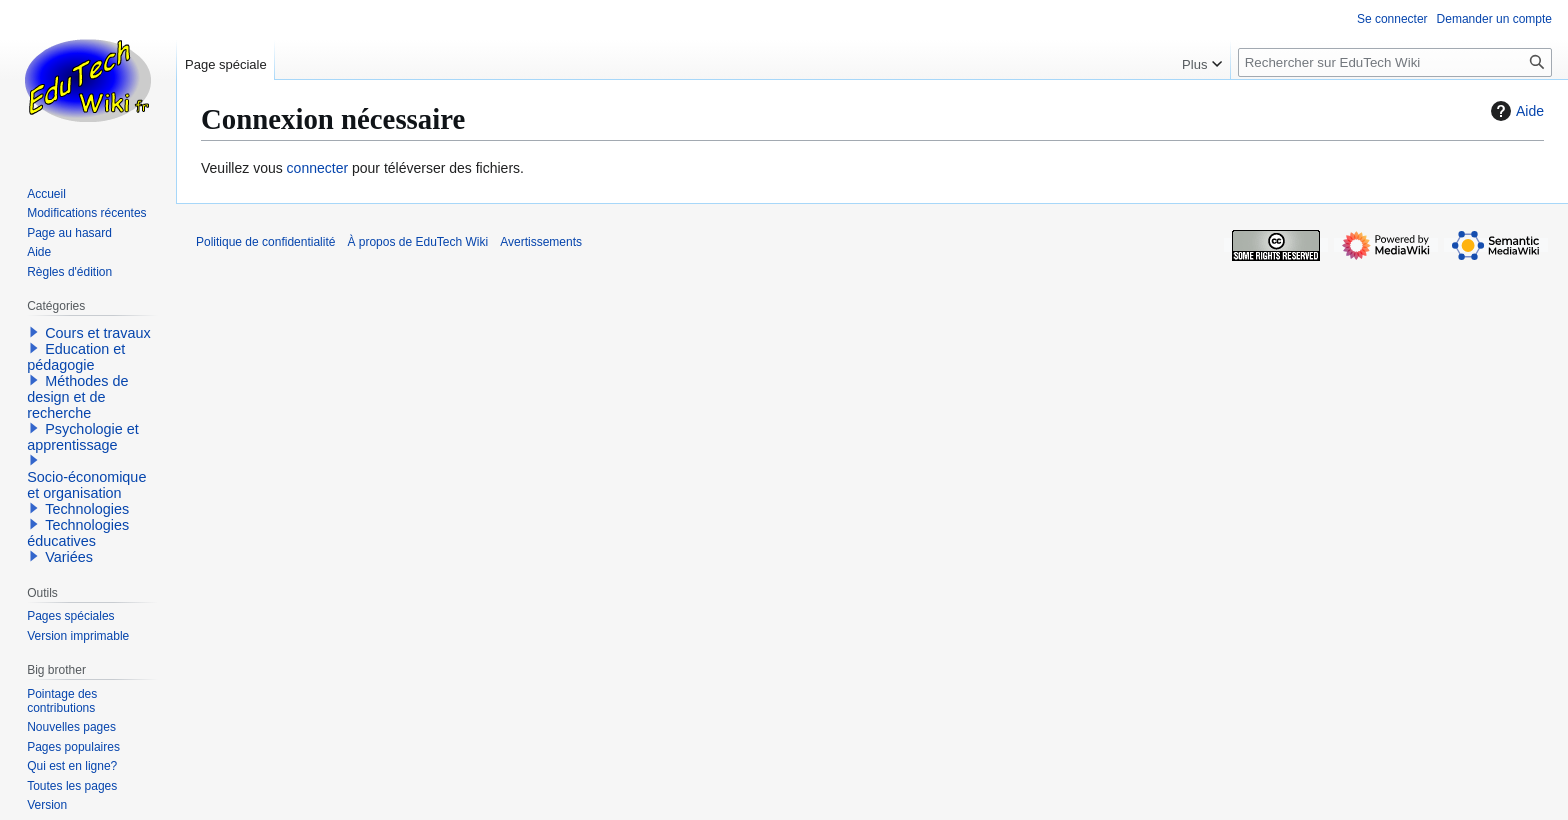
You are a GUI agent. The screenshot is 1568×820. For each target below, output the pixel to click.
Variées (69, 557)
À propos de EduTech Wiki (417, 242)
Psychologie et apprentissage (83, 437)
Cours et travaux (98, 333)
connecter (317, 168)
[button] (34, 332)
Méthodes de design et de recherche (77, 397)
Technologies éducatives (78, 533)
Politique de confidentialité (265, 242)
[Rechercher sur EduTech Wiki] (1395, 62)
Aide (1515, 111)
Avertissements (541, 242)
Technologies (87, 509)
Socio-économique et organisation (86, 485)
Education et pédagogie (76, 357)
